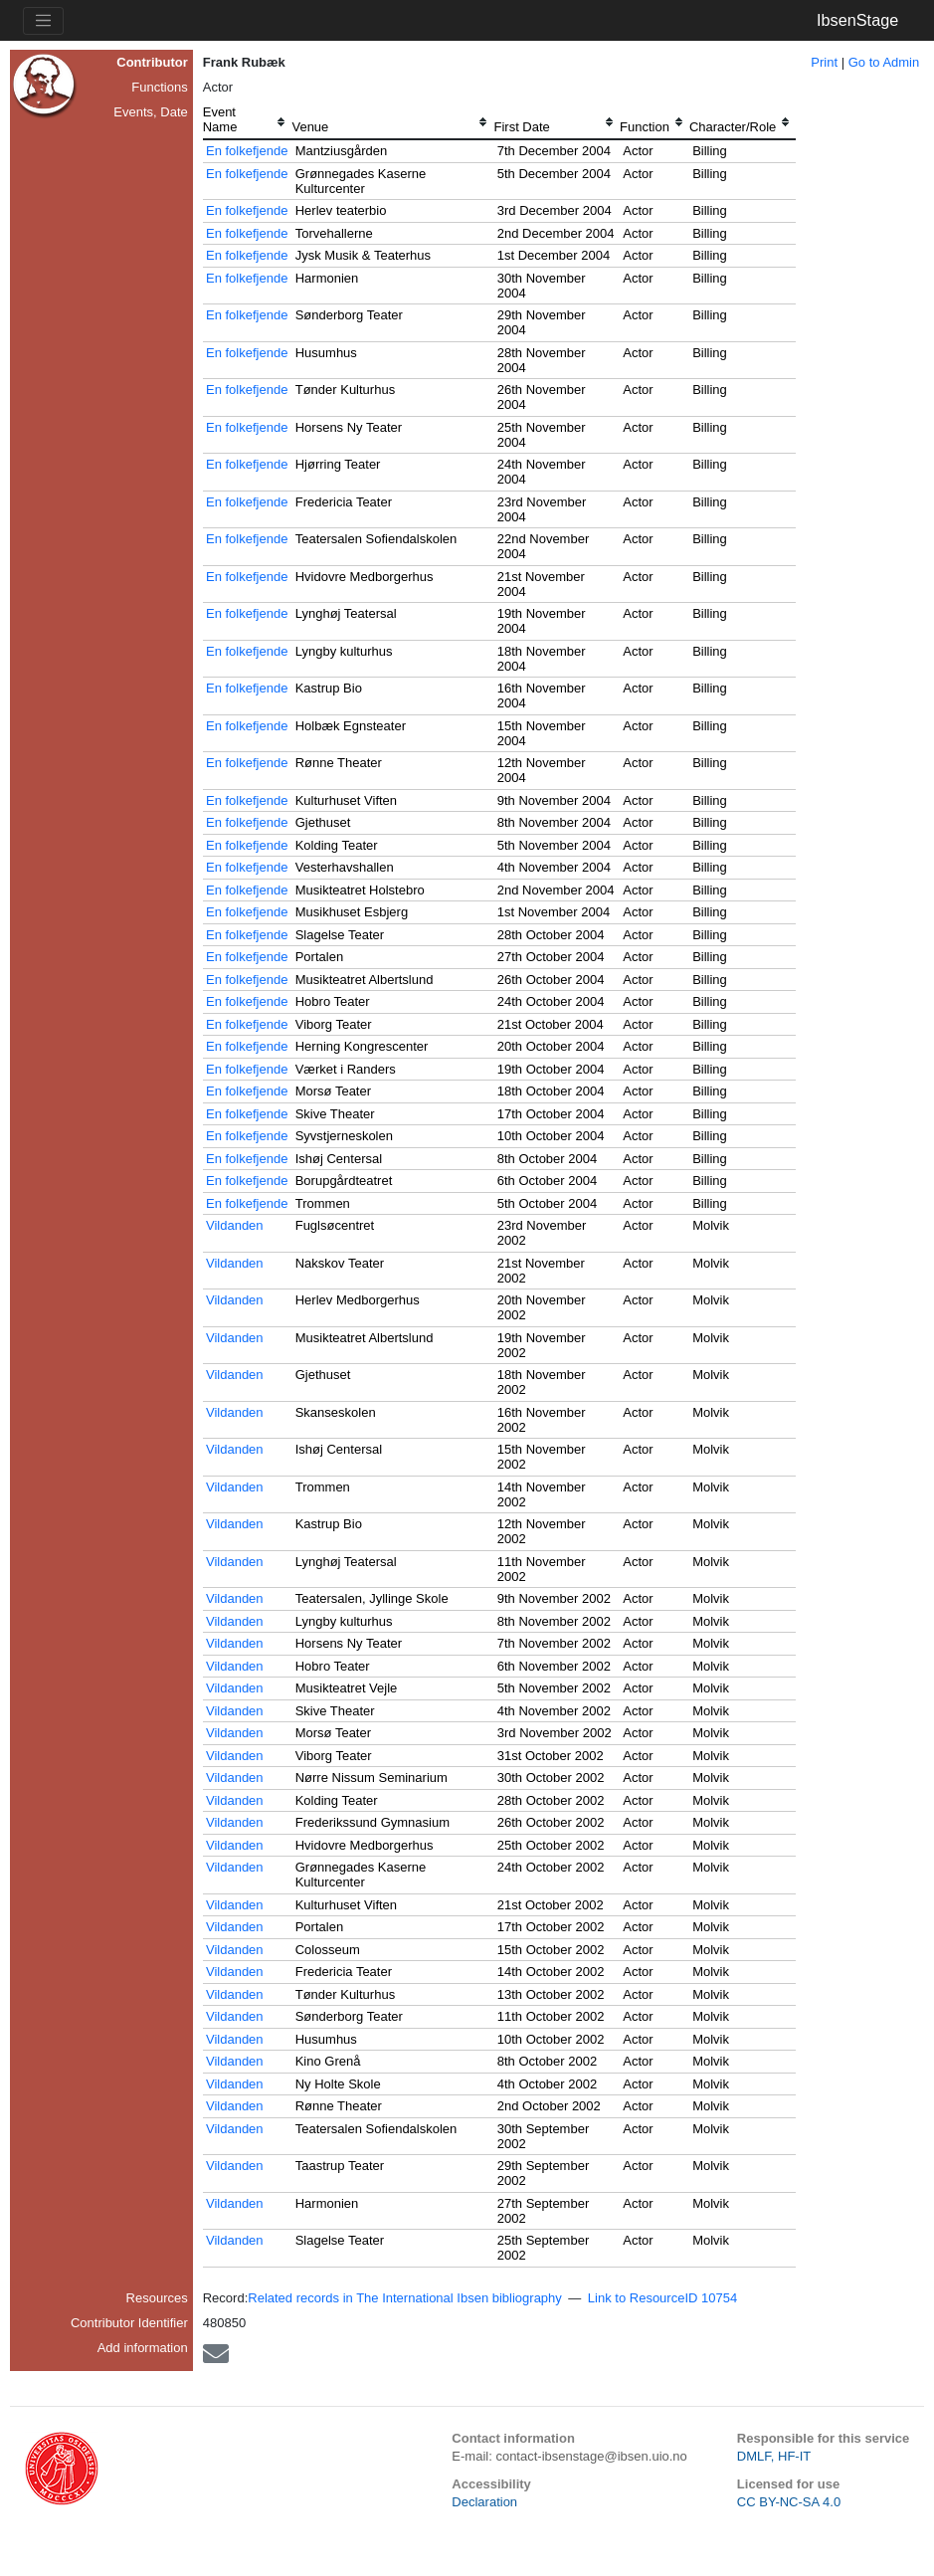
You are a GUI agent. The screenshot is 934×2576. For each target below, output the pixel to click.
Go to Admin (884, 62)
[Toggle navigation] (43, 21)
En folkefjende (246, 150)
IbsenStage (857, 20)
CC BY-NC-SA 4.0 (789, 2501)
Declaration (484, 2501)
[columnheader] (247, 121)
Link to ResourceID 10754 (662, 2297)
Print (824, 62)
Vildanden (235, 1225)
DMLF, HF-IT (774, 2456)
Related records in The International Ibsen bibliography (405, 2297)
